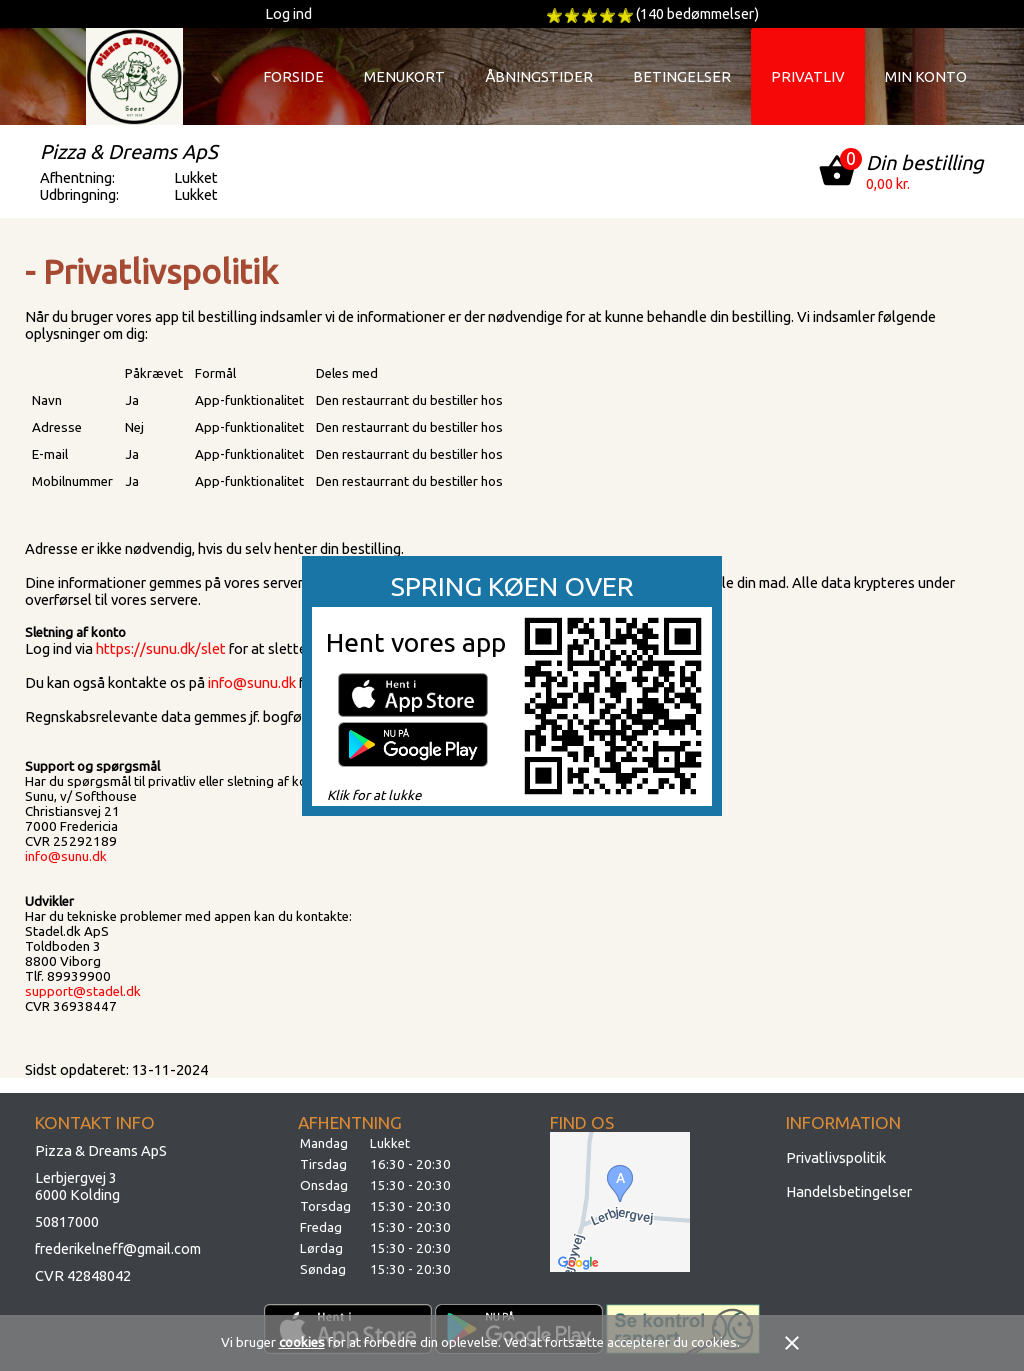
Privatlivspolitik (836, 1157)
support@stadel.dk (83, 991)
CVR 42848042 (83, 1275)
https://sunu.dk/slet (161, 648)
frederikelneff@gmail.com (118, 1248)
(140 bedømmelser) (697, 13)
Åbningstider (539, 76)
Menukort (404, 76)
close (792, 1343)
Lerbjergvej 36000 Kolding (77, 1186)
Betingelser (682, 76)
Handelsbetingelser (849, 1191)
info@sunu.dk (252, 682)
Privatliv (808, 76)
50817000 (67, 1221)
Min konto (926, 76)
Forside (293, 76)
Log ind (288, 13)
